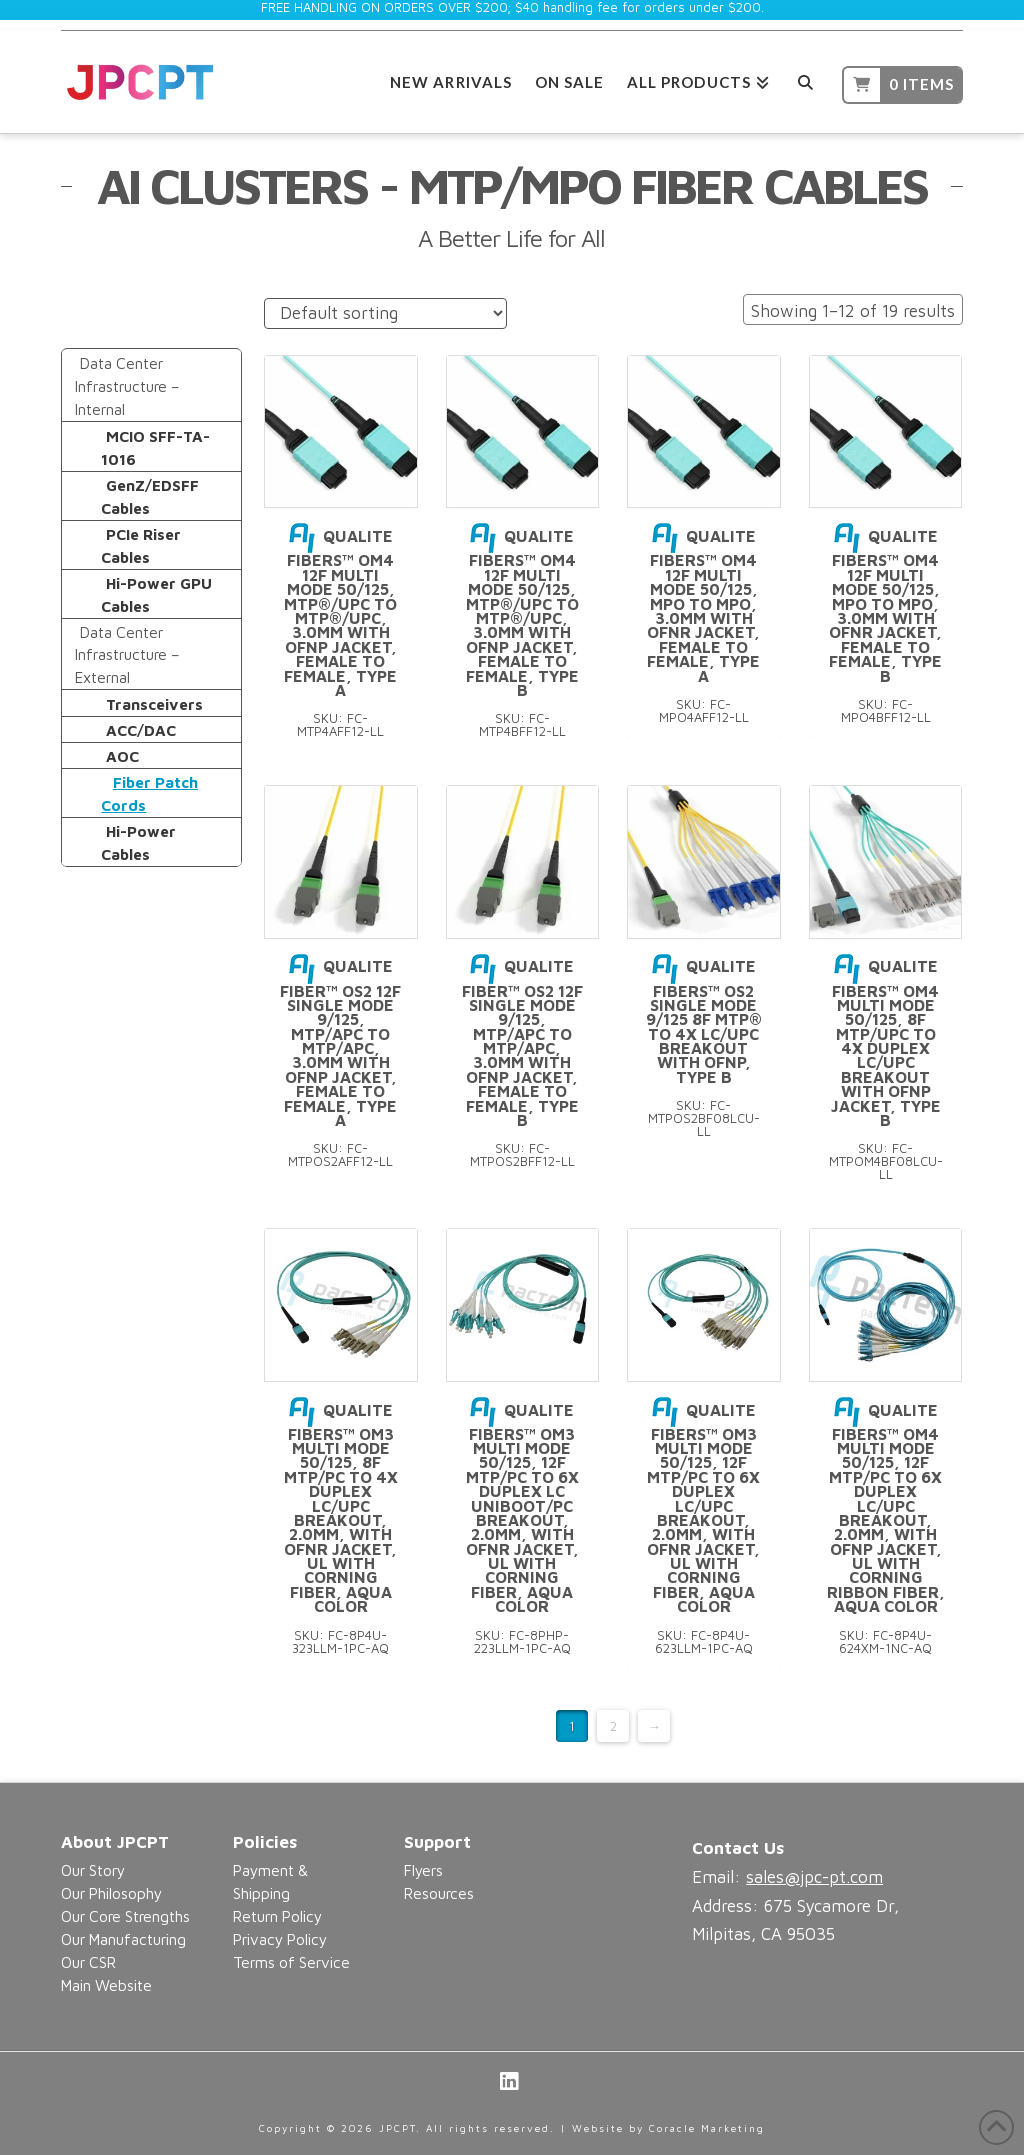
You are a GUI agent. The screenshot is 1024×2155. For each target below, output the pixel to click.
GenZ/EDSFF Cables (150, 496)
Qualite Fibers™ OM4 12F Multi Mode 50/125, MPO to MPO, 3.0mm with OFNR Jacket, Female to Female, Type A (703, 605)
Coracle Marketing (707, 2128)
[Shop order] (385, 313)
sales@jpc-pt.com (814, 1877)
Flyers (423, 1870)
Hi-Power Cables (138, 842)
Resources (439, 1893)
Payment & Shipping (270, 1881)
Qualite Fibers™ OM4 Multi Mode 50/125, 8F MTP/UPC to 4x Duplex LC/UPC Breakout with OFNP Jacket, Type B (886, 1043)
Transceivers (154, 704)
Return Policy (277, 1916)
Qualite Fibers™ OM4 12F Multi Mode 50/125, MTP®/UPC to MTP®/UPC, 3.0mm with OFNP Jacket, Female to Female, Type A (340, 613)
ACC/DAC (141, 730)
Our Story (93, 1870)
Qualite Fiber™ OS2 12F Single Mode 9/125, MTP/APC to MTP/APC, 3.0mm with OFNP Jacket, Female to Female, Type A (340, 1043)
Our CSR (88, 1962)
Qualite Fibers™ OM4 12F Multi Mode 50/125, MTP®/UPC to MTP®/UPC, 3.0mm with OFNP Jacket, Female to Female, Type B (522, 613)
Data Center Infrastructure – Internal (127, 386)
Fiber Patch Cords (149, 793)
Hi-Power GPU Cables (156, 594)
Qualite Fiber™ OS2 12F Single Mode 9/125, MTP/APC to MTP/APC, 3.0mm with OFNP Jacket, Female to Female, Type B (522, 1043)
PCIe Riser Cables (141, 545)
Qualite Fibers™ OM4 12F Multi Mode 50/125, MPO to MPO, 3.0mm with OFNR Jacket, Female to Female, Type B (885, 605)
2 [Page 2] (613, 1726)
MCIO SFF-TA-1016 (155, 447)
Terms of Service (291, 1962)
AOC (122, 756)
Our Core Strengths (125, 1916)
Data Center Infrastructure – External (127, 655)
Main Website (106, 1985)
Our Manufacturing (123, 1939)
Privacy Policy (280, 1939)
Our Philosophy (111, 1893)
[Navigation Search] (805, 79)
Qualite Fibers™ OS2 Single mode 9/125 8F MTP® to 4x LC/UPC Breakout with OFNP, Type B (704, 1021)
